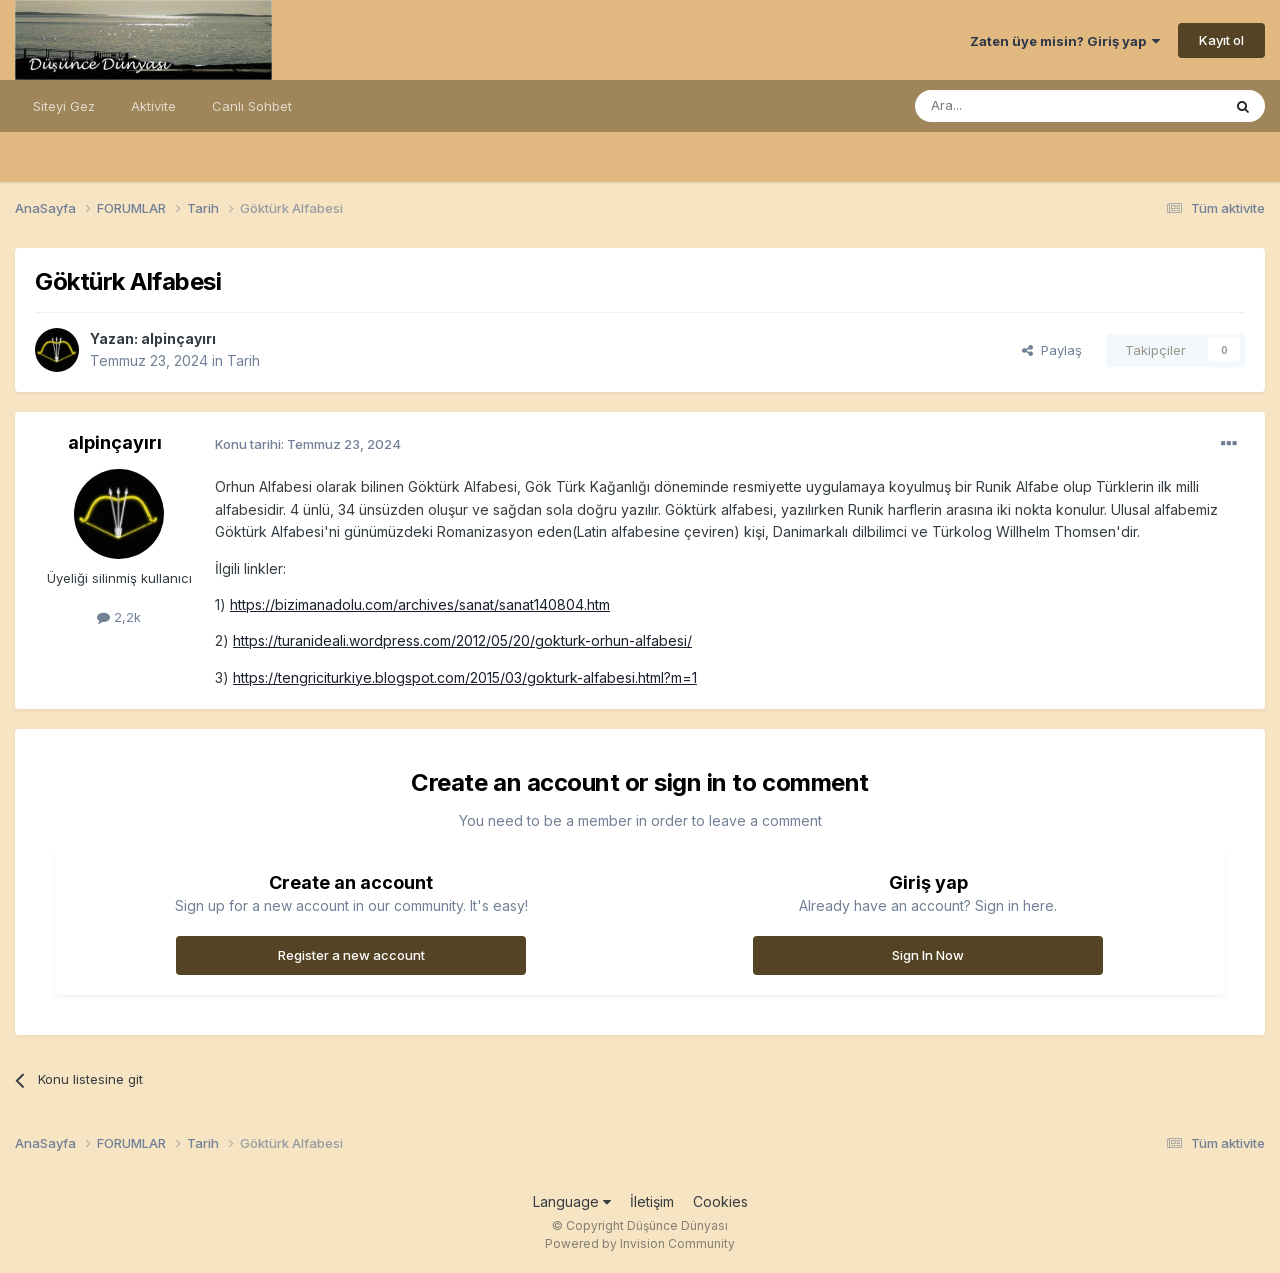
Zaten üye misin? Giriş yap (1065, 41)
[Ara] (1017, 106)
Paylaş (1052, 350)
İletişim (652, 1201)
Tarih (243, 360)
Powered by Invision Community (640, 1243)
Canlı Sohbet (252, 106)
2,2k (119, 617)
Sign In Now (928, 955)
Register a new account (351, 955)
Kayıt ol (1221, 40)
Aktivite (153, 106)
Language (572, 1201)
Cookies (720, 1201)
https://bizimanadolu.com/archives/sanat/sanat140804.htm (420, 604)
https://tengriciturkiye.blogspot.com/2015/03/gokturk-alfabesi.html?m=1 (465, 677)
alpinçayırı (178, 338)
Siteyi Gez (64, 106)
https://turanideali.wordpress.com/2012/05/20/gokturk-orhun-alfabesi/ (462, 640)
